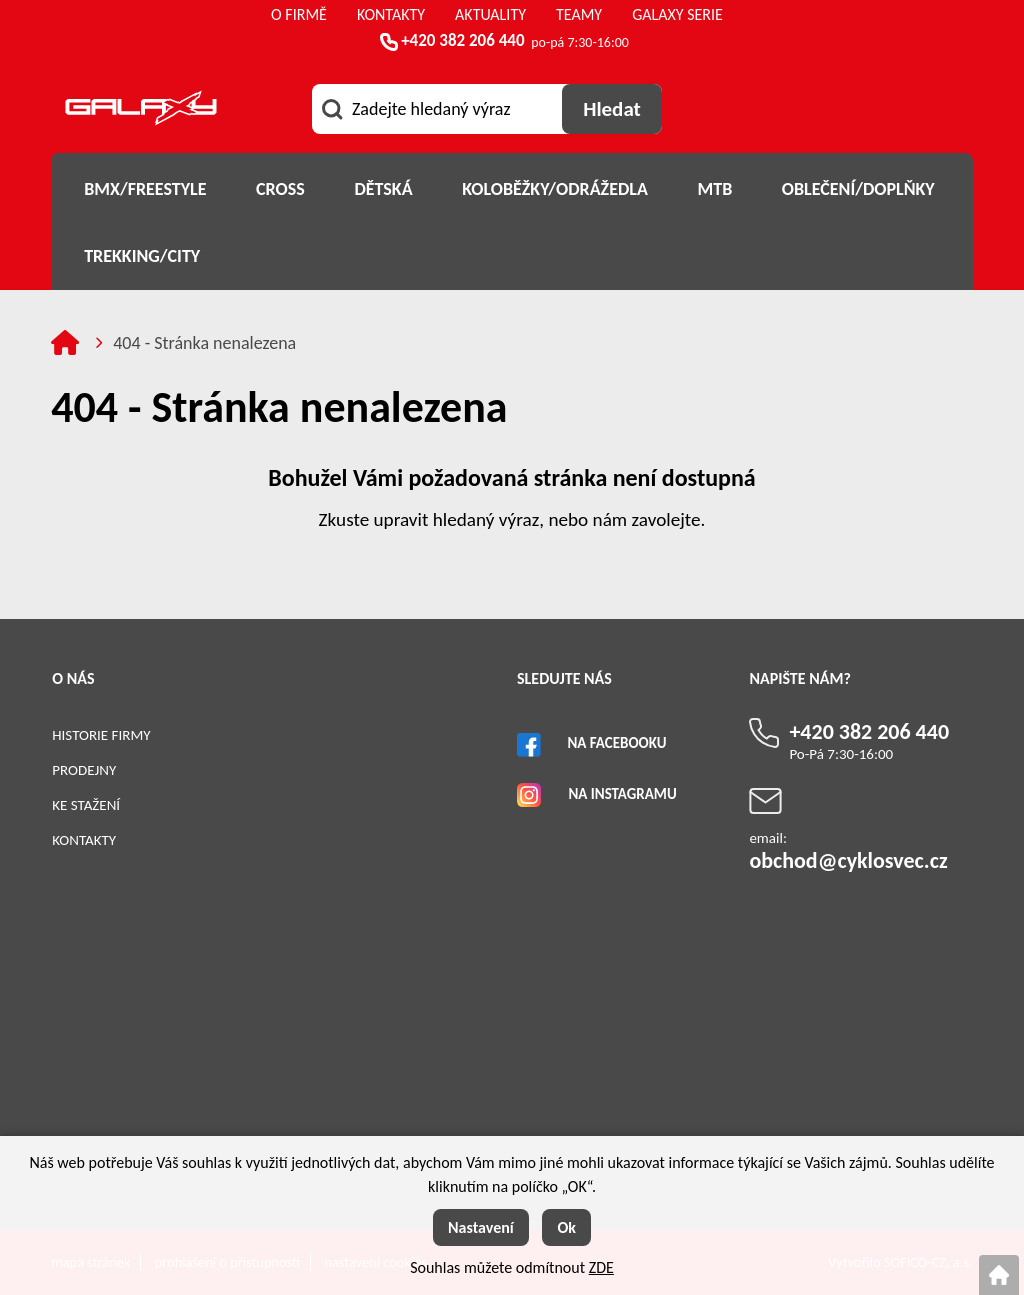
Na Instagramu (622, 794)
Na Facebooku (616, 743)
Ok (566, 1227)
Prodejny (84, 770)
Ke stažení (86, 805)
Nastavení (481, 1227)
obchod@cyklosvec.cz (848, 860)
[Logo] (141, 111)
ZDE (601, 1267)
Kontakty (84, 840)
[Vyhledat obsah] (612, 109)
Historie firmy (101, 735)
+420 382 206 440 (462, 40)
